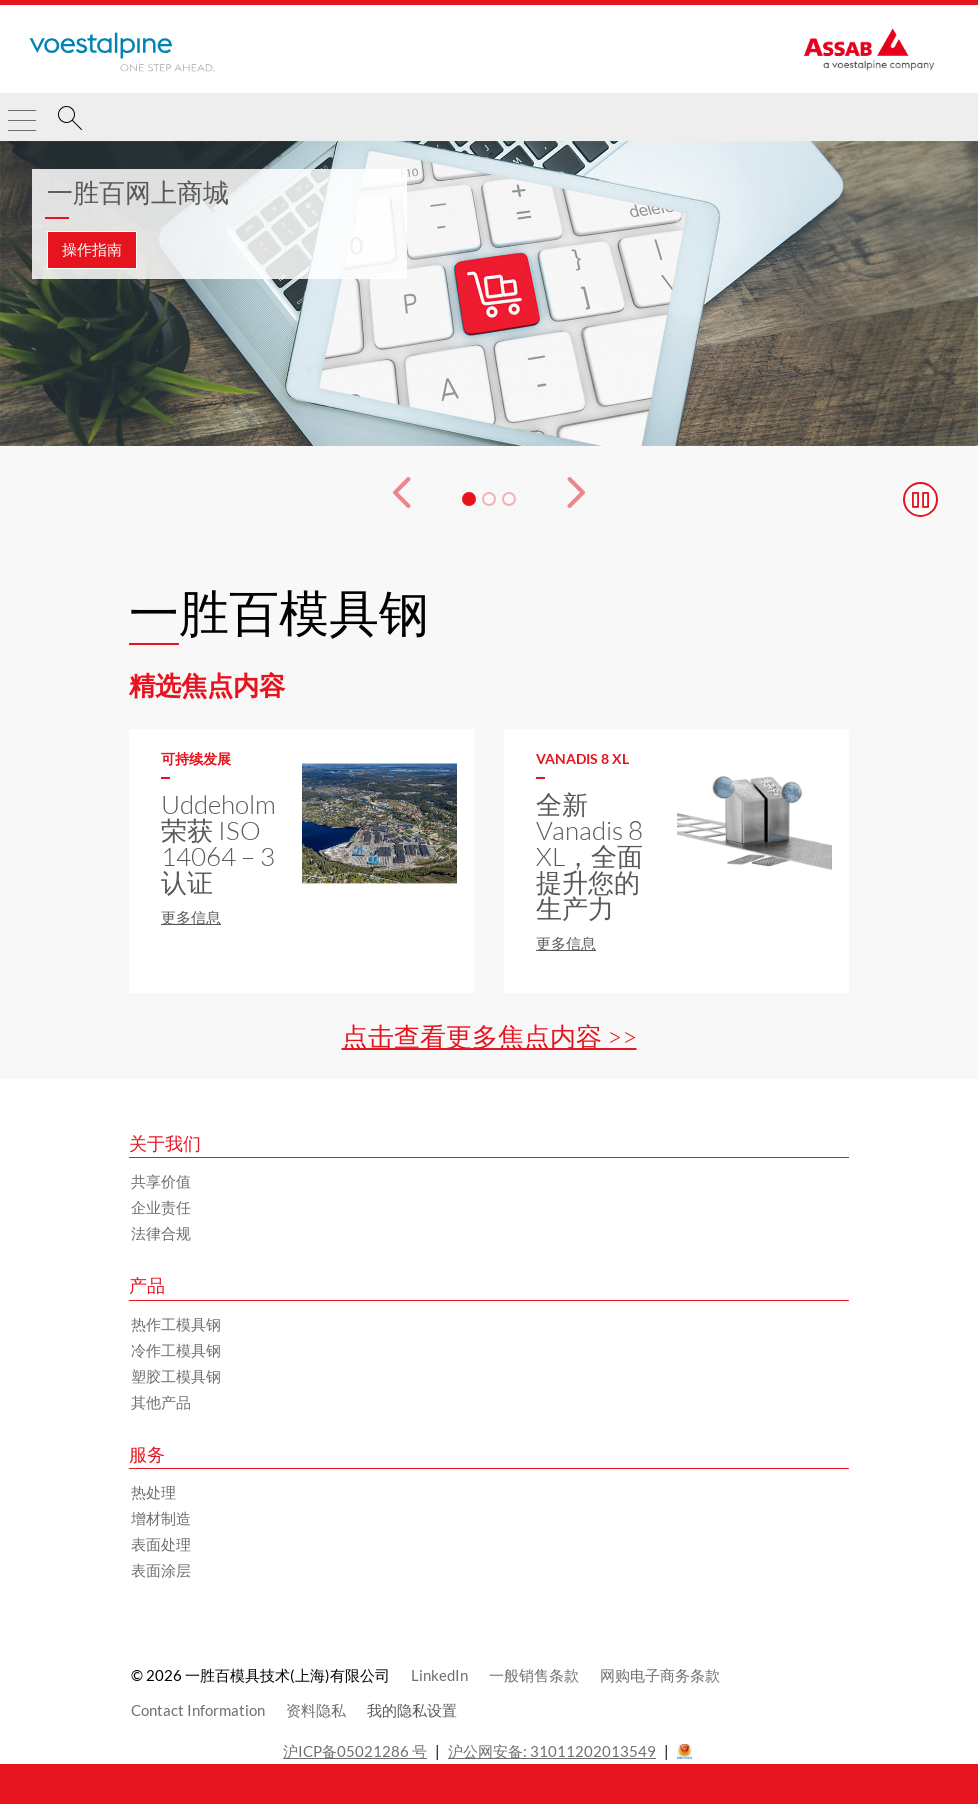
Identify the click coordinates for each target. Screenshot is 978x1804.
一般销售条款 (534, 1675)
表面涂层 (161, 1570)
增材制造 (161, 1518)
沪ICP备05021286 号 (355, 1751)
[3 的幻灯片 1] (489, 294)
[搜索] (70, 121)
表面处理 (161, 1544)
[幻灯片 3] (509, 499)
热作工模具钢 (176, 1324)
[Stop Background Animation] (920, 499)
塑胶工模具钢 (176, 1376)
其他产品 (161, 1402)
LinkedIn (439, 1675)
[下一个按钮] (591, 499)
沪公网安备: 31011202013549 (552, 1751)
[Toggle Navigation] (22, 112)
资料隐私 (316, 1710)
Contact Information (198, 1710)
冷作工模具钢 (176, 1350)
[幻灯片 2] (489, 499)
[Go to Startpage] (122, 52)
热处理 (153, 1492)
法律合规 (161, 1233)
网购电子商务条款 (660, 1675)
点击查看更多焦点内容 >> (489, 1036)
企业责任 (161, 1207)
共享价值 (161, 1181)
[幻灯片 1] (469, 499)
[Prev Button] (387, 499)
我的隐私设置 (412, 1710)
